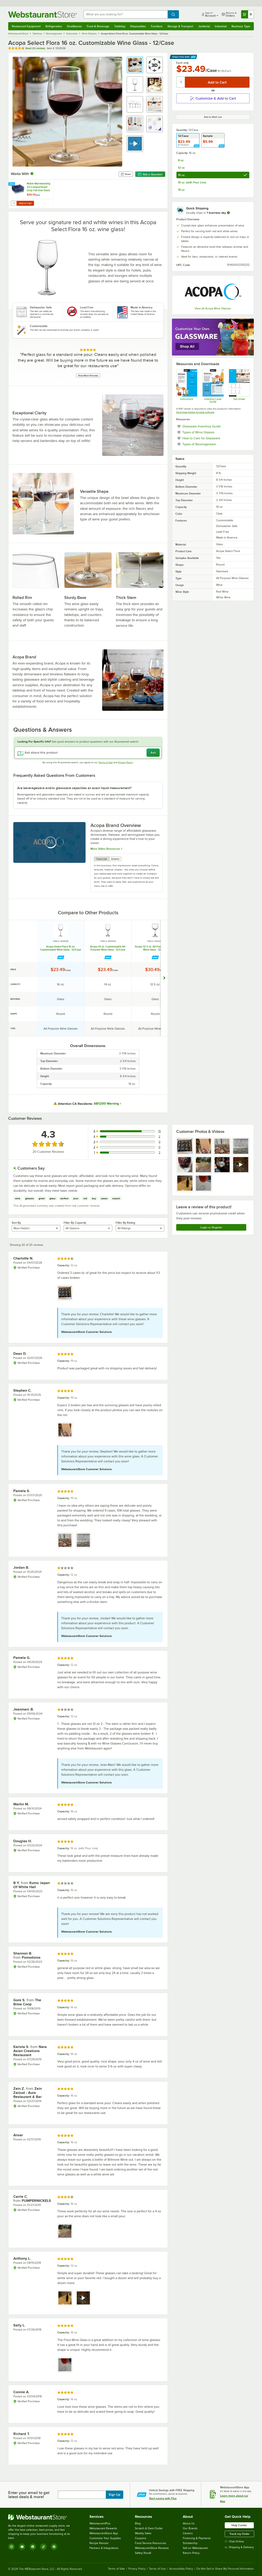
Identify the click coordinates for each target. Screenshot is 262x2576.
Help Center (239, 2525)
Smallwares (74, 26)
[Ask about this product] (88, 752)
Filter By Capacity (75, 1222)
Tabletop (119, 26)
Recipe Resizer (99, 2543)
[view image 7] (222, 1164)
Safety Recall (143, 2552)
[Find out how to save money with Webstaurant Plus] (12, 184)
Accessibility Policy (181, 2568)
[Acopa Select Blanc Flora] (239, 386)
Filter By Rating (125, 1222)
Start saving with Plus (163, 2498)
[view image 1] (184, 1146)
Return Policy (191, 2552)
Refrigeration (53, 26)
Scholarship (190, 2543)
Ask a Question (150, 174)
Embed (115, 859)
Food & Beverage (98, 26)
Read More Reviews (88, 375)
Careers (188, 2533)
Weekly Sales (143, 2533)
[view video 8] (240, 1164)
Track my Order (239, 2533)
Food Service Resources (150, 2543)
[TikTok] (43, 2546)
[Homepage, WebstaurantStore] (42, 14)
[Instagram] (11, 2546)
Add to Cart (25, 203)
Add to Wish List (213, 117)
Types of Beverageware (211, 444)
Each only (182, 62)
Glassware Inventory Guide (214, 426)
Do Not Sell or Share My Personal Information (225, 2568)
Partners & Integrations (104, 2548)
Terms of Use (105, 762)
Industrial (221, 26)
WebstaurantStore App (103, 2533)
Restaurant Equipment (26, 26)
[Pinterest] (54, 2546)
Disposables (138, 26)
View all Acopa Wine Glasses (213, 308)
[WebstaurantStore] (42, 2517)
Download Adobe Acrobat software (195, 412)
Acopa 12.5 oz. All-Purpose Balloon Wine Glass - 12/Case (155, 948)
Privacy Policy (125, 762)
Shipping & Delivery (239, 2547)
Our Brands (190, 2528)
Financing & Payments (197, 2538)
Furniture (157, 26)
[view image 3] (222, 1146)
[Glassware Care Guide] (186, 386)
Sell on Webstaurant (195, 2548)
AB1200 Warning (106, 1103)
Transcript (101, 859)
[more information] (228, 213)
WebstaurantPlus (100, 2523)
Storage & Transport (180, 26)
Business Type (241, 26)
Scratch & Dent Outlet (149, 2528)
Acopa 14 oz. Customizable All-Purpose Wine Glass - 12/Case (108, 948)
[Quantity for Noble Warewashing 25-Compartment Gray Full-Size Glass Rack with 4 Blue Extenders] (14, 203)
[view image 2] (203, 1146)
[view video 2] (83, 2298)
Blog (138, 2523)
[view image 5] (184, 1164)
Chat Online (234, 2541)
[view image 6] (203, 1164)
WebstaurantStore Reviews (152, 2548)
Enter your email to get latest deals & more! (28, 2495)
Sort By (16, 1222)
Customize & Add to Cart (213, 98)
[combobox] (126, 14)
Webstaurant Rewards (103, 2528)
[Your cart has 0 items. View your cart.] (247, 14)
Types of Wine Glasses (210, 432)
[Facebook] (32, 2546)
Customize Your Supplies (105, 2538)
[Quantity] (180, 82)
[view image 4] (240, 1146)
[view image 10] (203, 1183)
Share (126, 174)
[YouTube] (22, 2546)
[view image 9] (184, 1183)
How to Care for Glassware (213, 438)
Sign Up (114, 2494)
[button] (135, 65)
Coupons (140, 2538)
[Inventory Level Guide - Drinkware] (212, 386)
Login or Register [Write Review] (211, 1227)
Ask (153, 752)
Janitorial (204, 26)
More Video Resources (105, 848)
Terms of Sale (116, 2568)
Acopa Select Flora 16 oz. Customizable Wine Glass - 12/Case (60, 948)
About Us (189, 2523)
